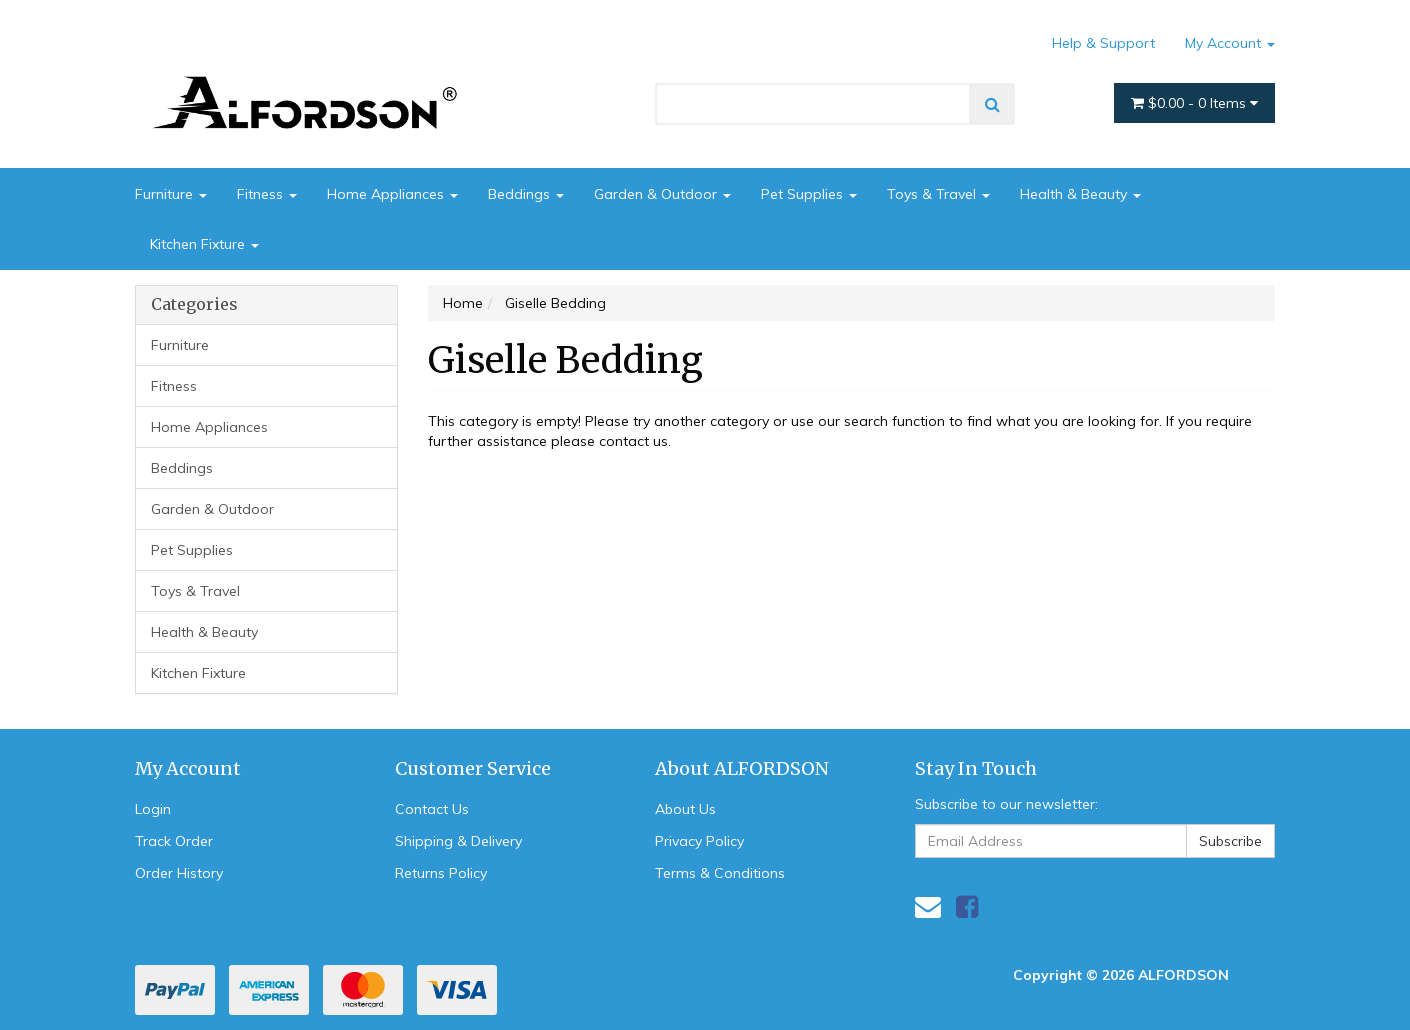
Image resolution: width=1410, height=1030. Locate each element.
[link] (967, 906)
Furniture (171, 194)
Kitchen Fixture (204, 244)
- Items (1194, 103)
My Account (1230, 43)
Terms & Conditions (720, 873)
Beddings (526, 194)
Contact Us (432, 809)
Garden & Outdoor (662, 194)
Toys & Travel (938, 194)
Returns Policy (441, 873)
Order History (179, 873)
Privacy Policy (699, 841)
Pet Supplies (809, 194)
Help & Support (1103, 43)
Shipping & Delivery (458, 841)
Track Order (174, 841)
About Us (685, 809)
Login (153, 809)
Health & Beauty (1080, 194)
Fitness (267, 194)
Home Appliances (392, 194)
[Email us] (928, 906)
